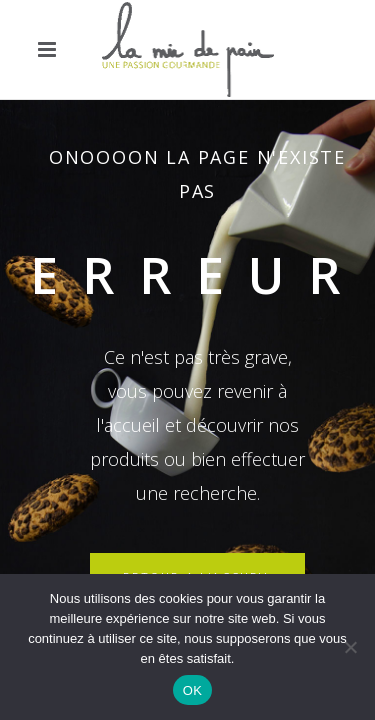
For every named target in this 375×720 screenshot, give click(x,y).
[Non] (350, 647)
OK (192, 690)
